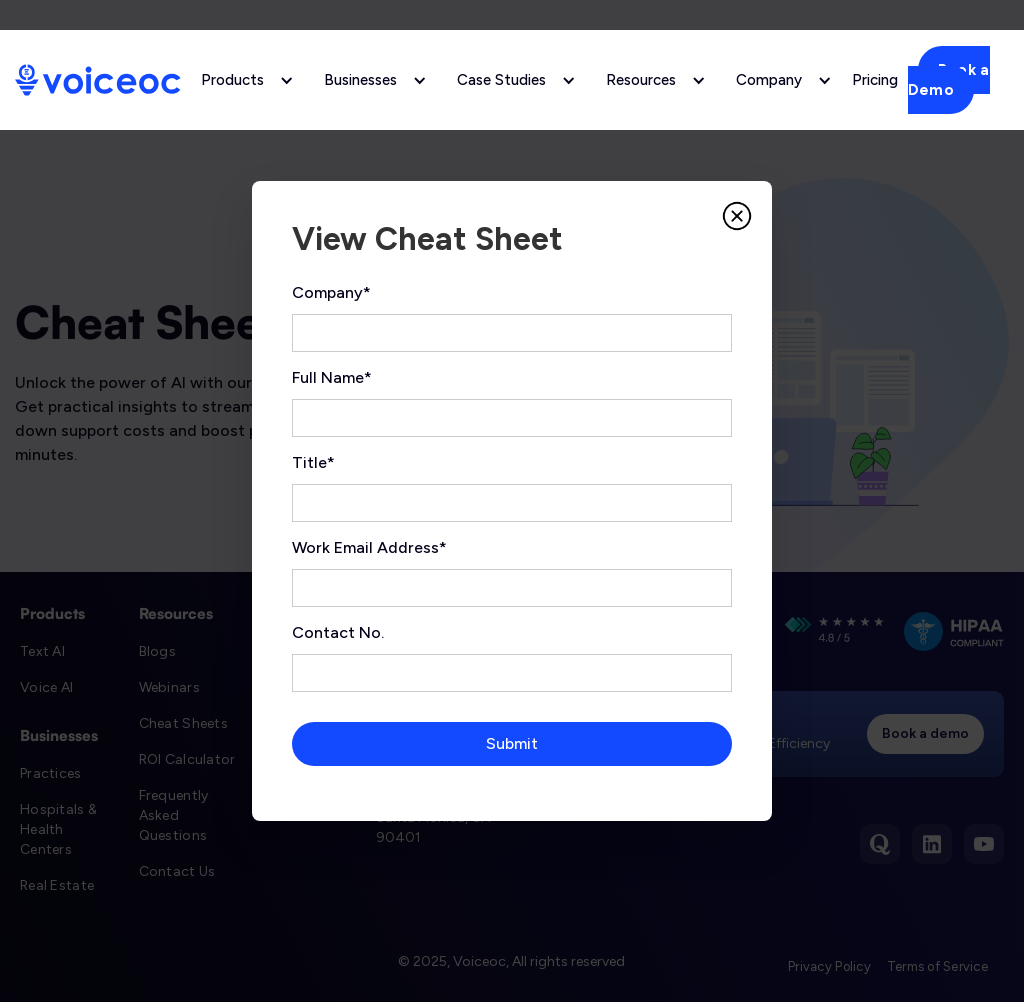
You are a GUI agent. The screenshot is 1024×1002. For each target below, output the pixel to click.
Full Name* (332, 377)
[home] (98, 79)
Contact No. (338, 632)
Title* (313, 462)
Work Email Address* (369, 547)
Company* (331, 292)
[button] (242, 80)
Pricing (875, 80)
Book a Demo (949, 80)
